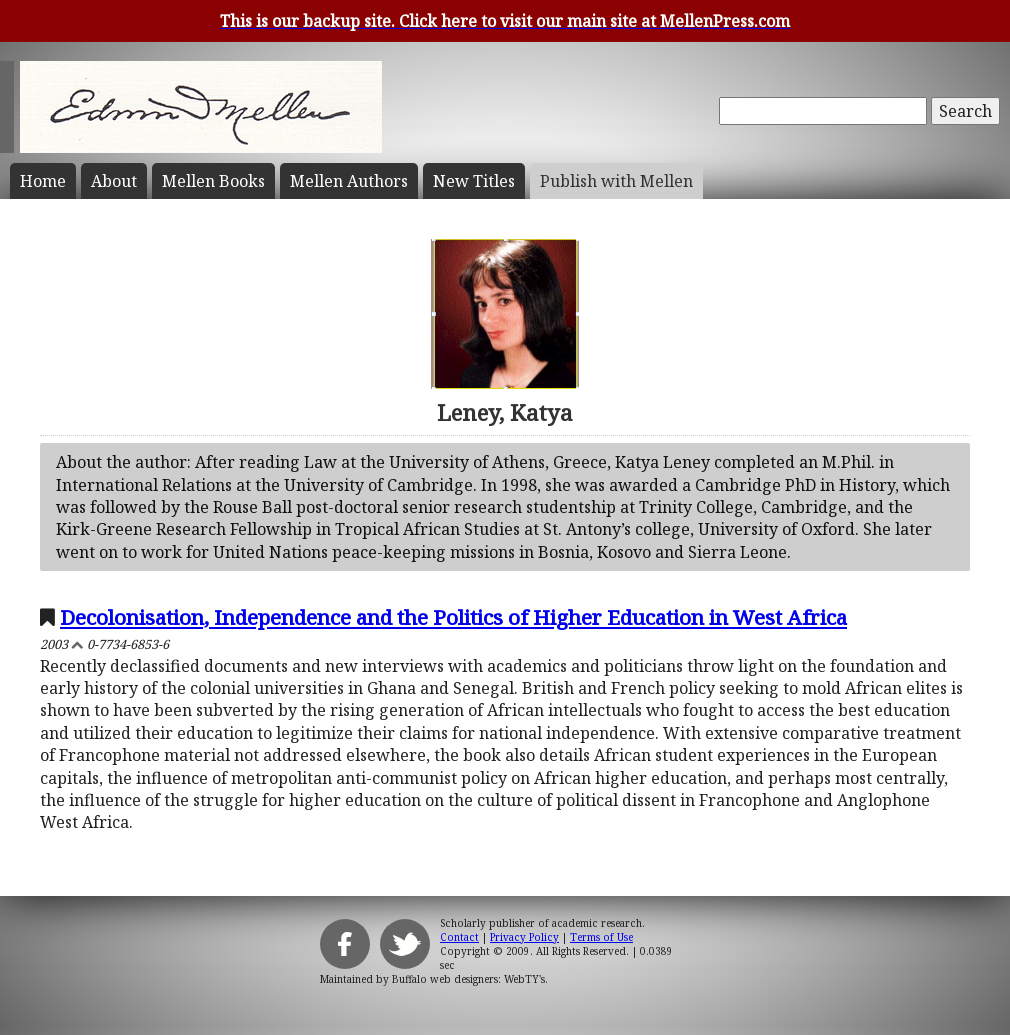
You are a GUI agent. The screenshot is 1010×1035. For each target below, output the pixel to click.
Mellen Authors (349, 181)
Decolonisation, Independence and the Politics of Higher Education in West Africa (453, 617)
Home (43, 181)
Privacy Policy (524, 937)
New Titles (474, 181)
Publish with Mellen (616, 181)
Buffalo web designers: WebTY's (468, 979)
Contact (459, 937)
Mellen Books (213, 181)
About (114, 181)
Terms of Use (601, 937)
